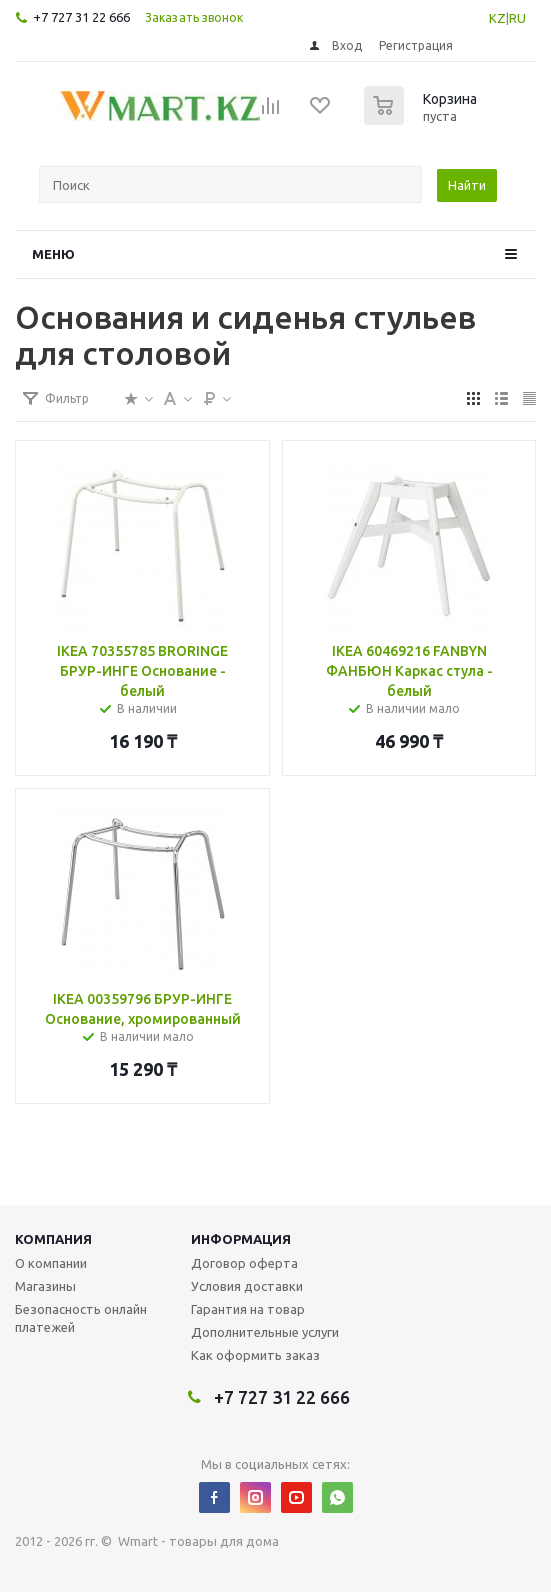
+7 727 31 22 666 (81, 17)
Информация (241, 1239)
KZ (497, 18)
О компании (51, 1263)
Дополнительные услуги (265, 1332)
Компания (53, 1239)
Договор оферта (244, 1263)
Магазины (45, 1286)
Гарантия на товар (248, 1309)
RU (517, 18)
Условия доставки (247, 1286)
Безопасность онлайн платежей (81, 1318)
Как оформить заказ (255, 1355)
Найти (467, 185)
